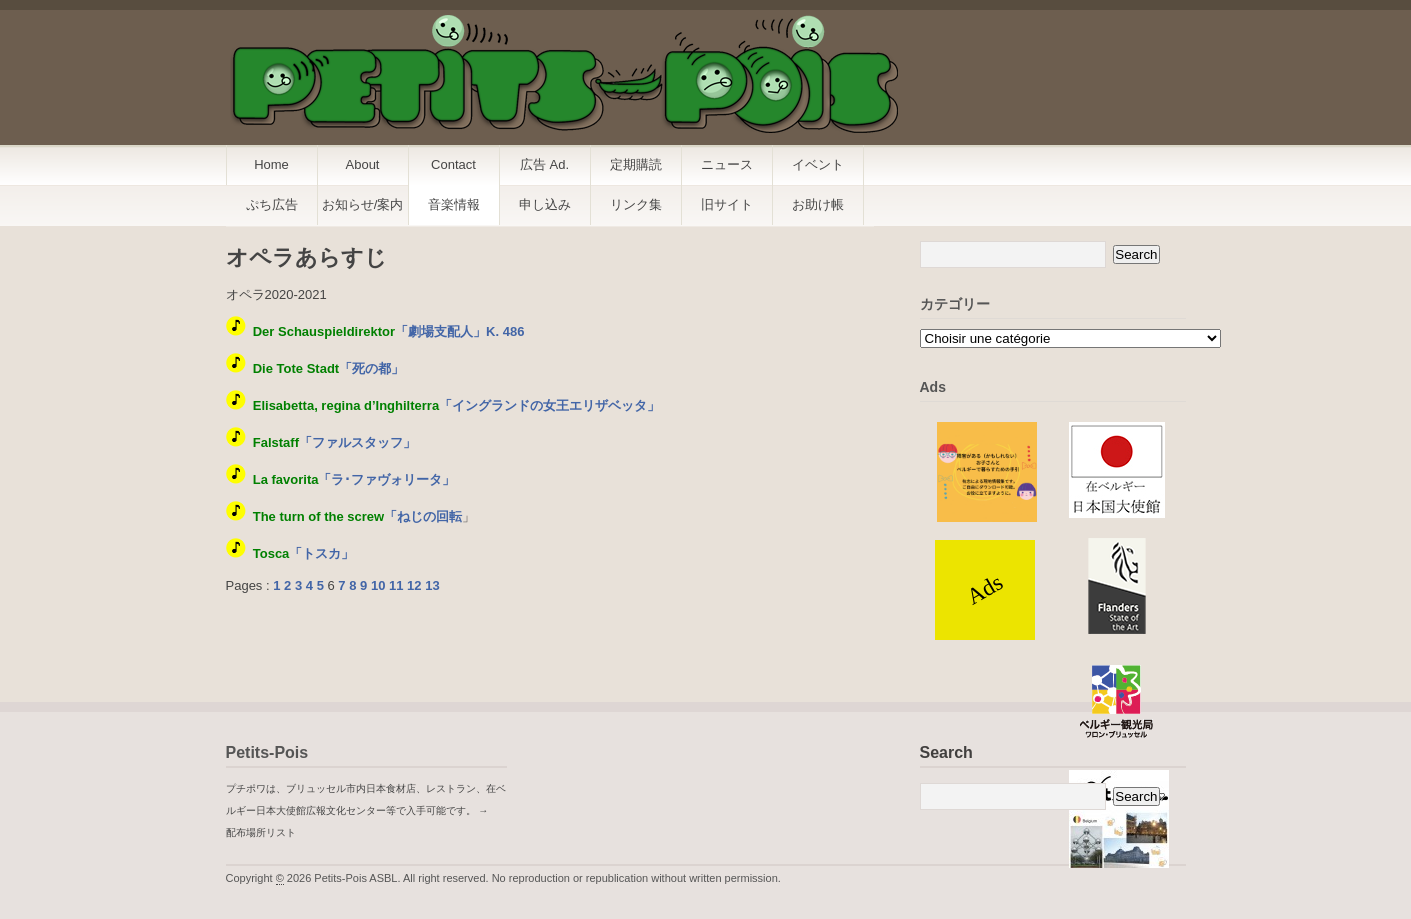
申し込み (545, 204)
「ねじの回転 (357, 516)
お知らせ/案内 (363, 204)
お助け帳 (818, 204)
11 (396, 585)
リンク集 (636, 204)
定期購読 (636, 164)
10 (378, 585)
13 (432, 585)
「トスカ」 (304, 553)
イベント (818, 164)
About (363, 164)
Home (271, 164)
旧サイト (727, 204)
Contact (453, 164)
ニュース (727, 164)
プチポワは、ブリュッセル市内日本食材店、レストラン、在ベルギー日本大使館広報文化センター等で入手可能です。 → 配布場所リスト (366, 810)
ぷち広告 (272, 204)
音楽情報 (454, 204)
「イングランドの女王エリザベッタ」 (456, 405)
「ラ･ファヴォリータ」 (354, 479)
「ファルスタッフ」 (334, 442)
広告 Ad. (544, 164)
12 (414, 585)
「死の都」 (328, 368)
